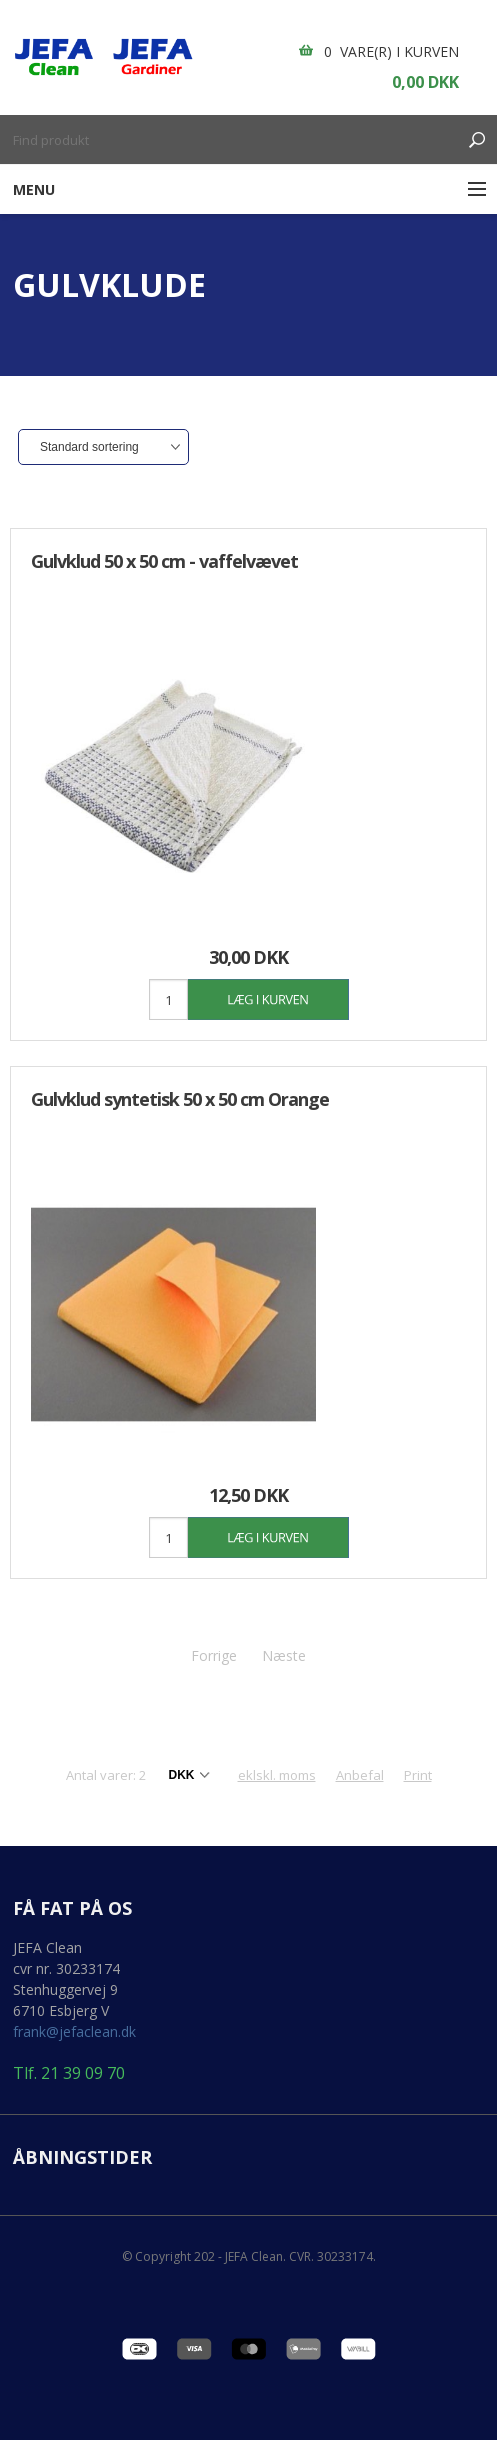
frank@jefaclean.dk (74, 2031)
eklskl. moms (277, 1775)
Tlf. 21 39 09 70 (69, 2073)
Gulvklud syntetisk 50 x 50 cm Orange (180, 1099)
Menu (34, 189)
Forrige (214, 1655)
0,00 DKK (425, 82)
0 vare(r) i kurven (391, 51)
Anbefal (360, 1775)
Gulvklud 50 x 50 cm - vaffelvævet (164, 561)
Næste (284, 1655)
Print (418, 1775)
